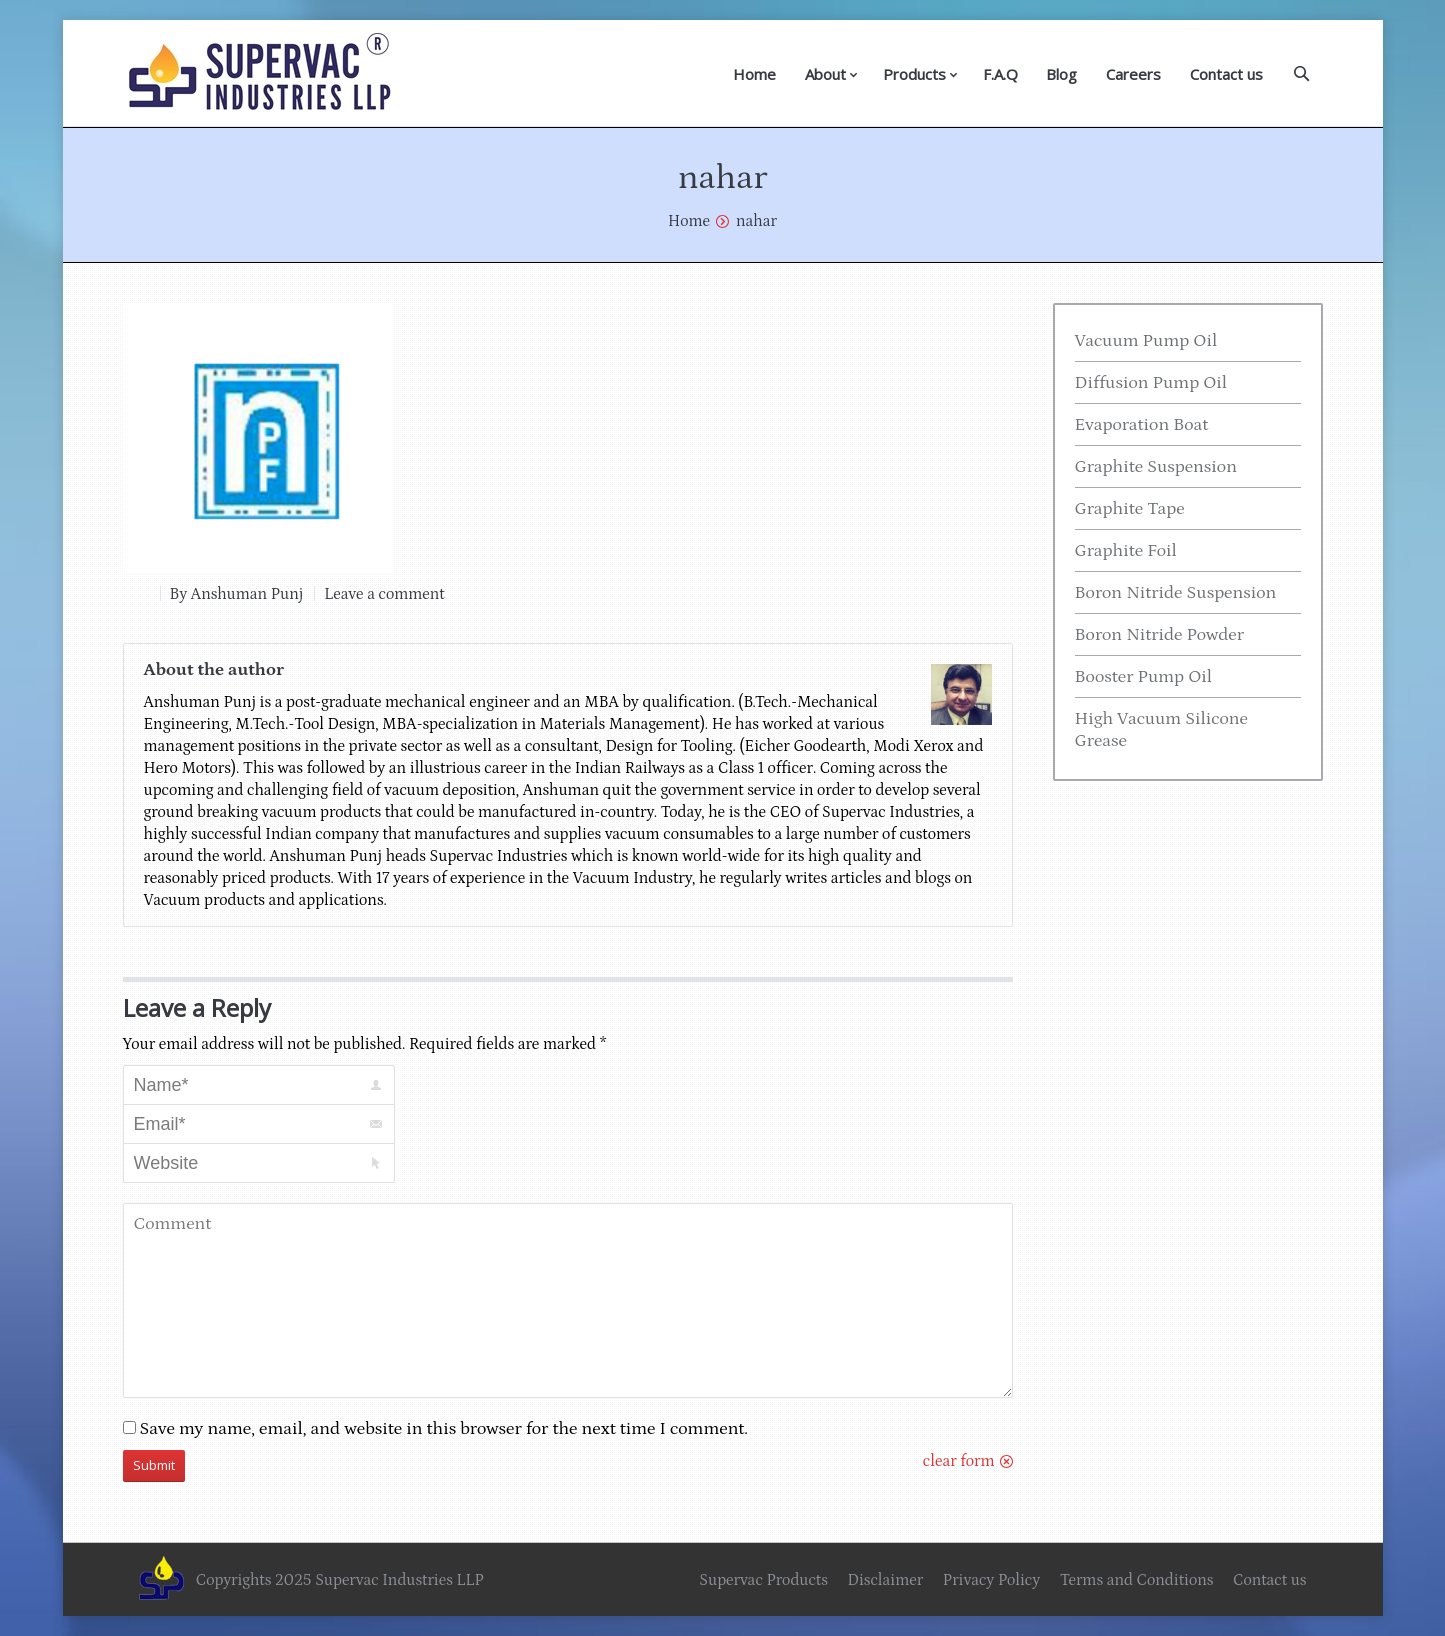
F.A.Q (1000, 74)
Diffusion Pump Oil (1151, 383)
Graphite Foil (1126, 551)
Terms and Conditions (1137, 1580)
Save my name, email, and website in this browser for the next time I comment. (444, 1429)
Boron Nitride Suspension (1176, 593)
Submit (154, 1465)
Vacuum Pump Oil (1146, 341)
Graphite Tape (1130, 509)
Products (914, 74)
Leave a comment (384, 594)
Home (754, 74)
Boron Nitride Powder (1160, 635)
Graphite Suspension (1156, 467)
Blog (1061, 74)
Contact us (1226, 74)
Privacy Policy (991, 1580)
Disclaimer (885, 1580)
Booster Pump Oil (1144, 677)
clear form (959, 1461)
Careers (1133, 74)
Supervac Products (763, 1580)
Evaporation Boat (1142, 425)
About (825, 74)
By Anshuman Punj (237, 594)
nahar (756, 221)
